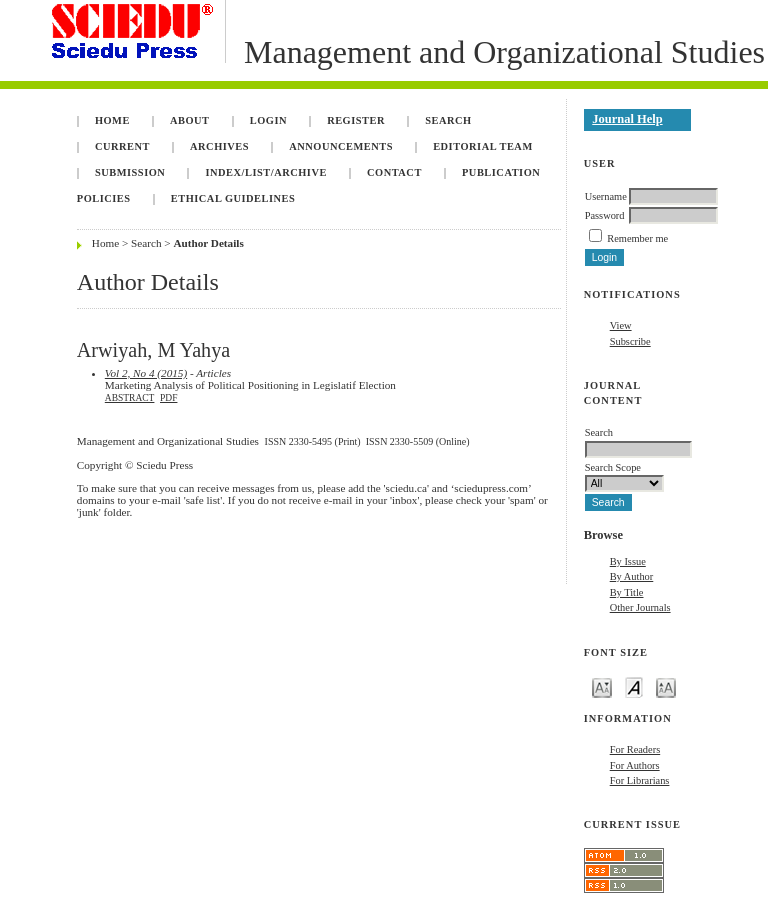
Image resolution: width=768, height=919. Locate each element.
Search (448, 120)
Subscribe (630, 341)
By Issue (628, 561)
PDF (168, 398)
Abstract (130, 398)
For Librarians (640, 780)
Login (268, 120)
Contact (394, 172)
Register (356, 120)
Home (112, 120)
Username (606, 196)
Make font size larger (666, 686)
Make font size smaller (602, 686)
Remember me (637, 238)
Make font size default (634, 686)
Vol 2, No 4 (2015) (146, 373)
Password (605, 215)
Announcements (341, 146)
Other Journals (640, 607)
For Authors (635, 765)
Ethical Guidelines (233, 198)
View (621, 325)
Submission (130, 172)
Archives (219, 146)
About (190, 120)
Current (122, 146)
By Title (627, 592)
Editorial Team (483, 146)
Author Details (208, 243)
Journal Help (627, 119)
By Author (632, 576)
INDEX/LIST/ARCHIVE (265, 172)
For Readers (635, 749)
